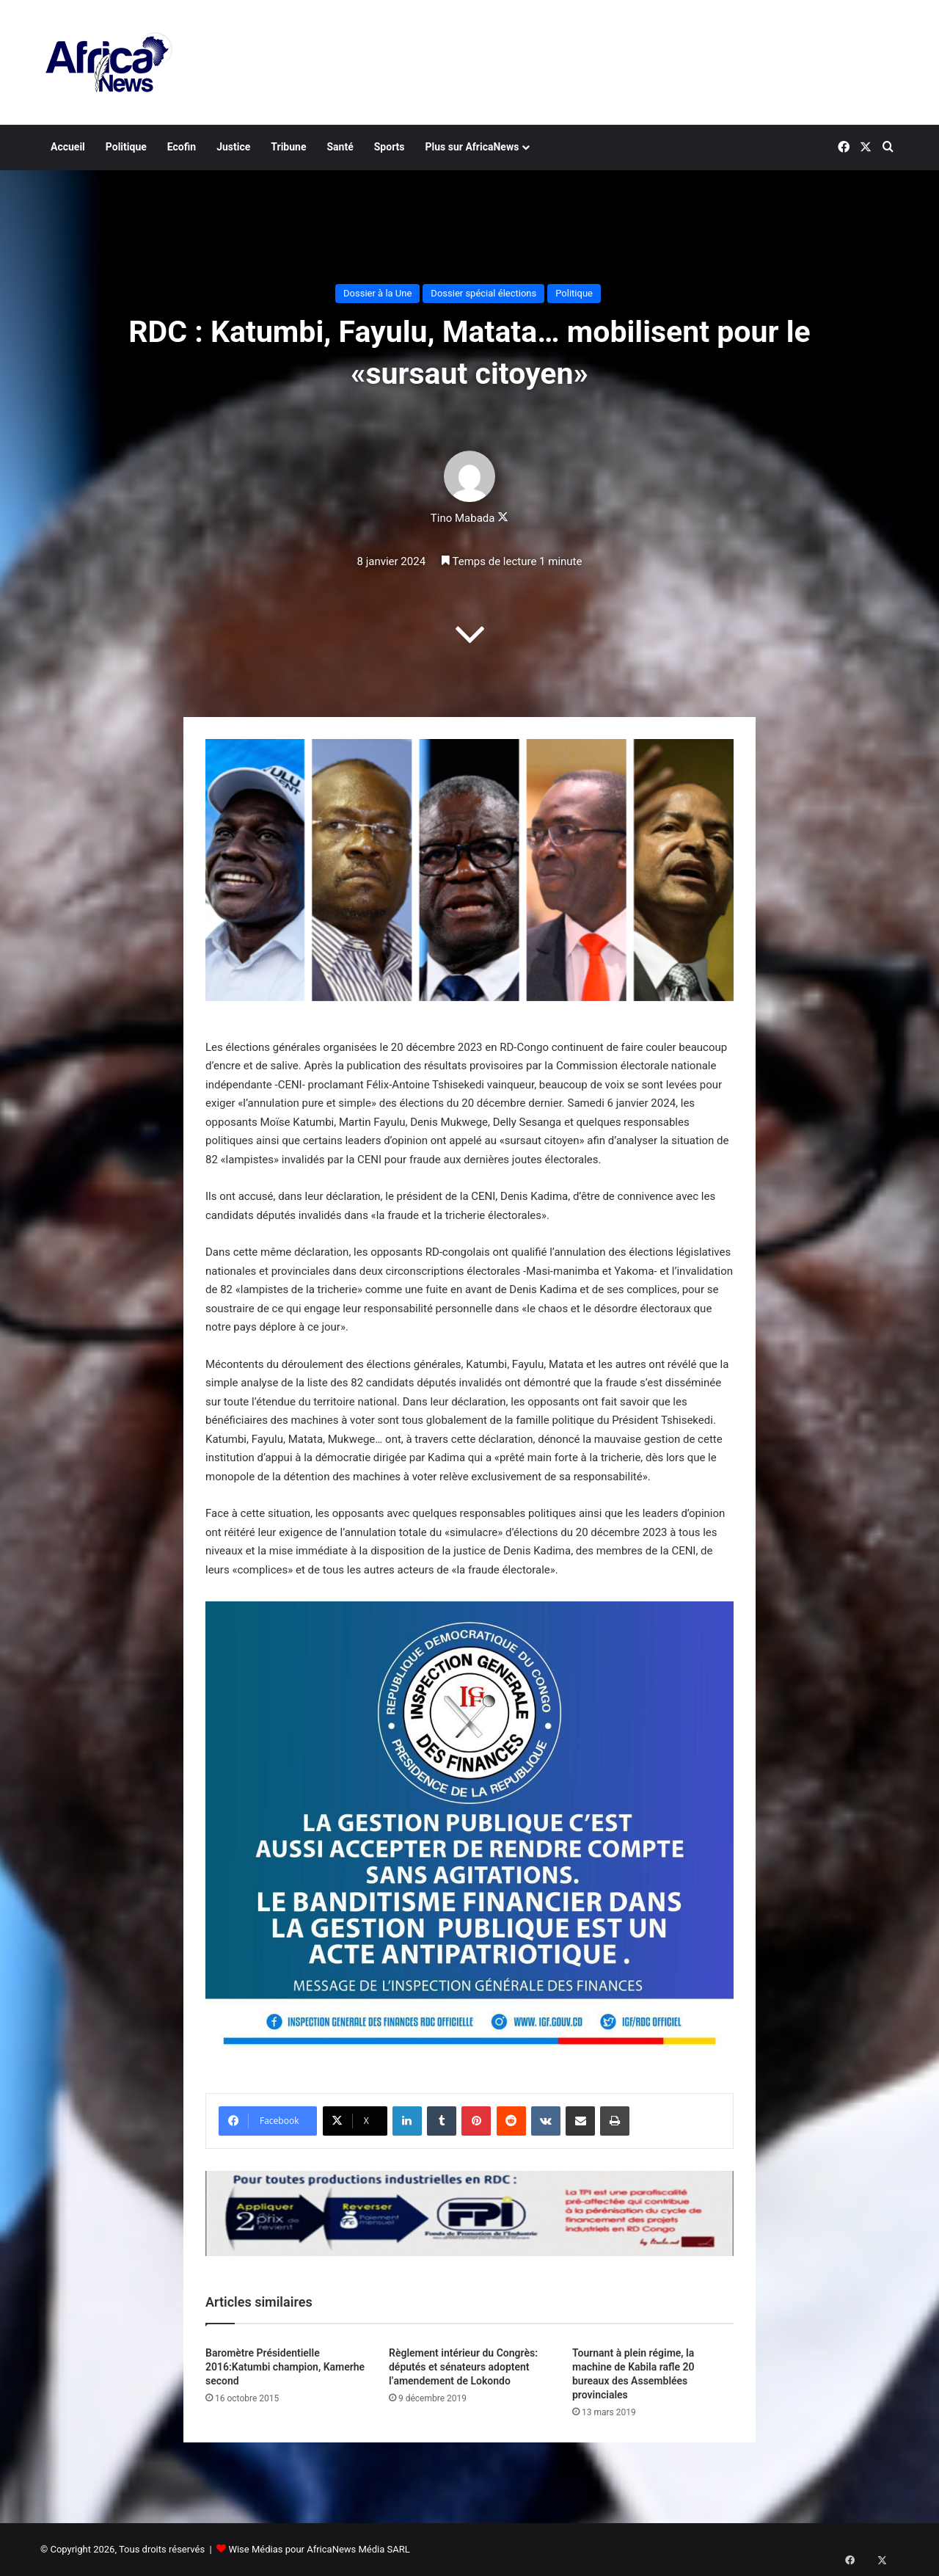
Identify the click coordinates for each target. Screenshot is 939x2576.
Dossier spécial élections (483, 293)
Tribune (288, 147)
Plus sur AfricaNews (472, 147)
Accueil (68, 147)
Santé (339, 147)
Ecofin (181, 147)
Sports (389, 147)
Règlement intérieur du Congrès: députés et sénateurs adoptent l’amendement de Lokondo (463, 2367)
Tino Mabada (463, 518)
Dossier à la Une (377, 293)
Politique (126, 147)
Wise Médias (255, 2549)
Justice (233, 147)
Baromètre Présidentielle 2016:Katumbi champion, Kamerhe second (285, 2367)
